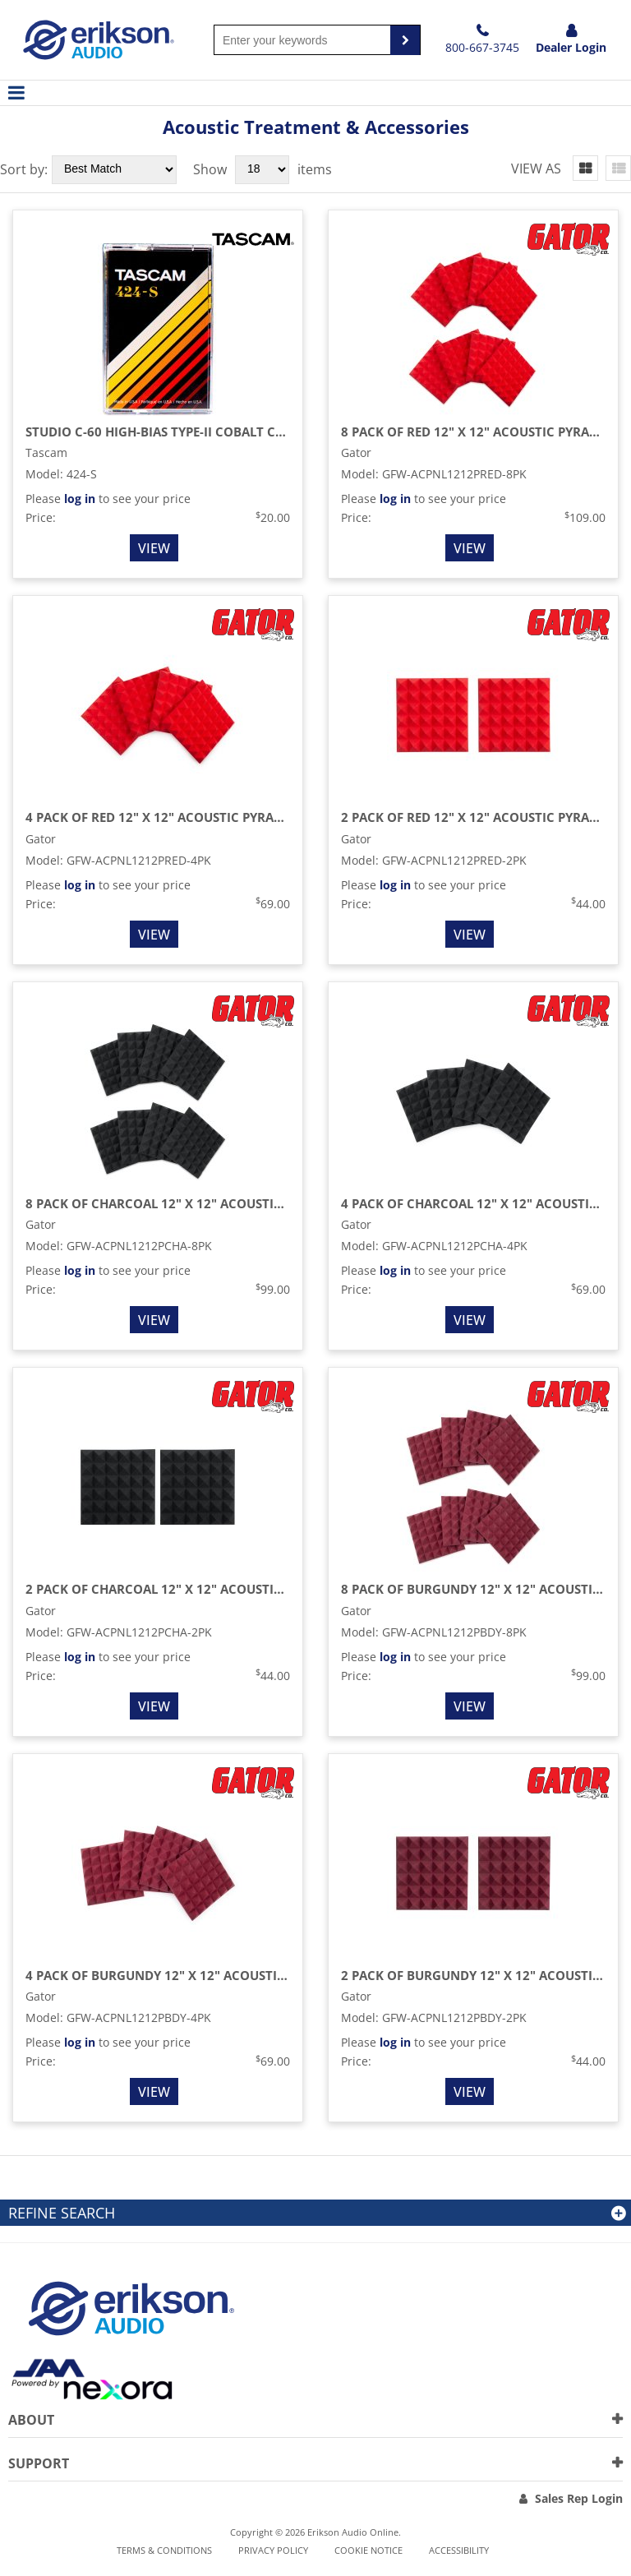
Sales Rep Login (579, 2498)
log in (79, 498)
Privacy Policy (273, 2550)
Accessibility (459, 2550)
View (154, 548)
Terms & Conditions (164, 2550)
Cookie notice (368, 2550)
